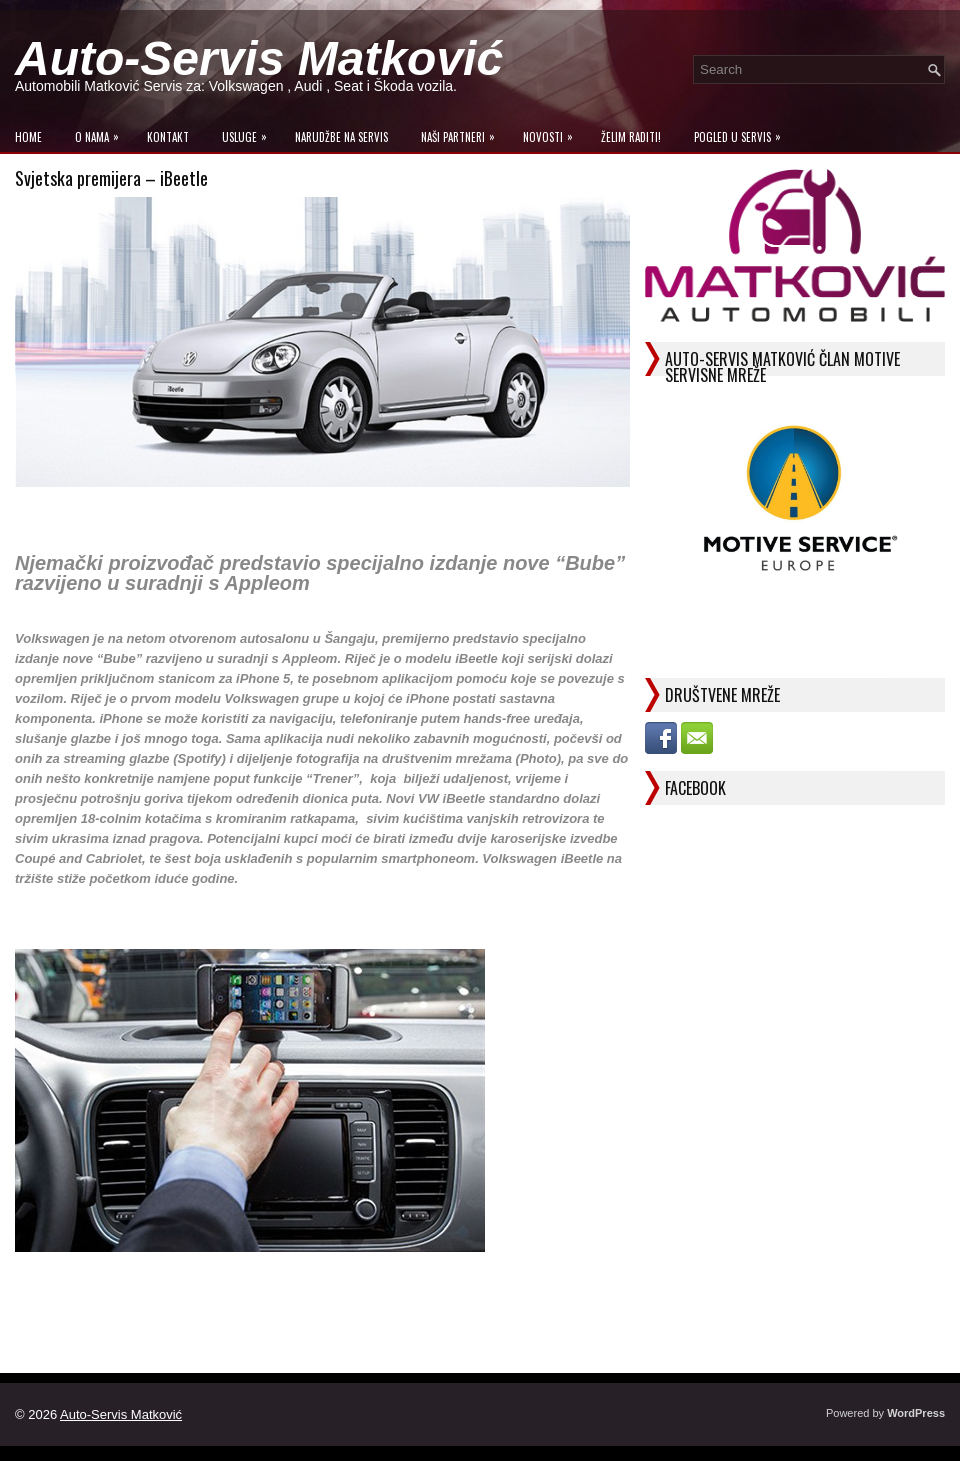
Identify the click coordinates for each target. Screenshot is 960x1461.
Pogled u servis (742, 132)
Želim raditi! (631, 137)
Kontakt (168, 137)
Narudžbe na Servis (341, 137)
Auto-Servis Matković (259, 58)
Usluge (249, 132)
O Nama (102, 132)
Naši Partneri (463, 132)
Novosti (553, 132)
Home (28, 137)
